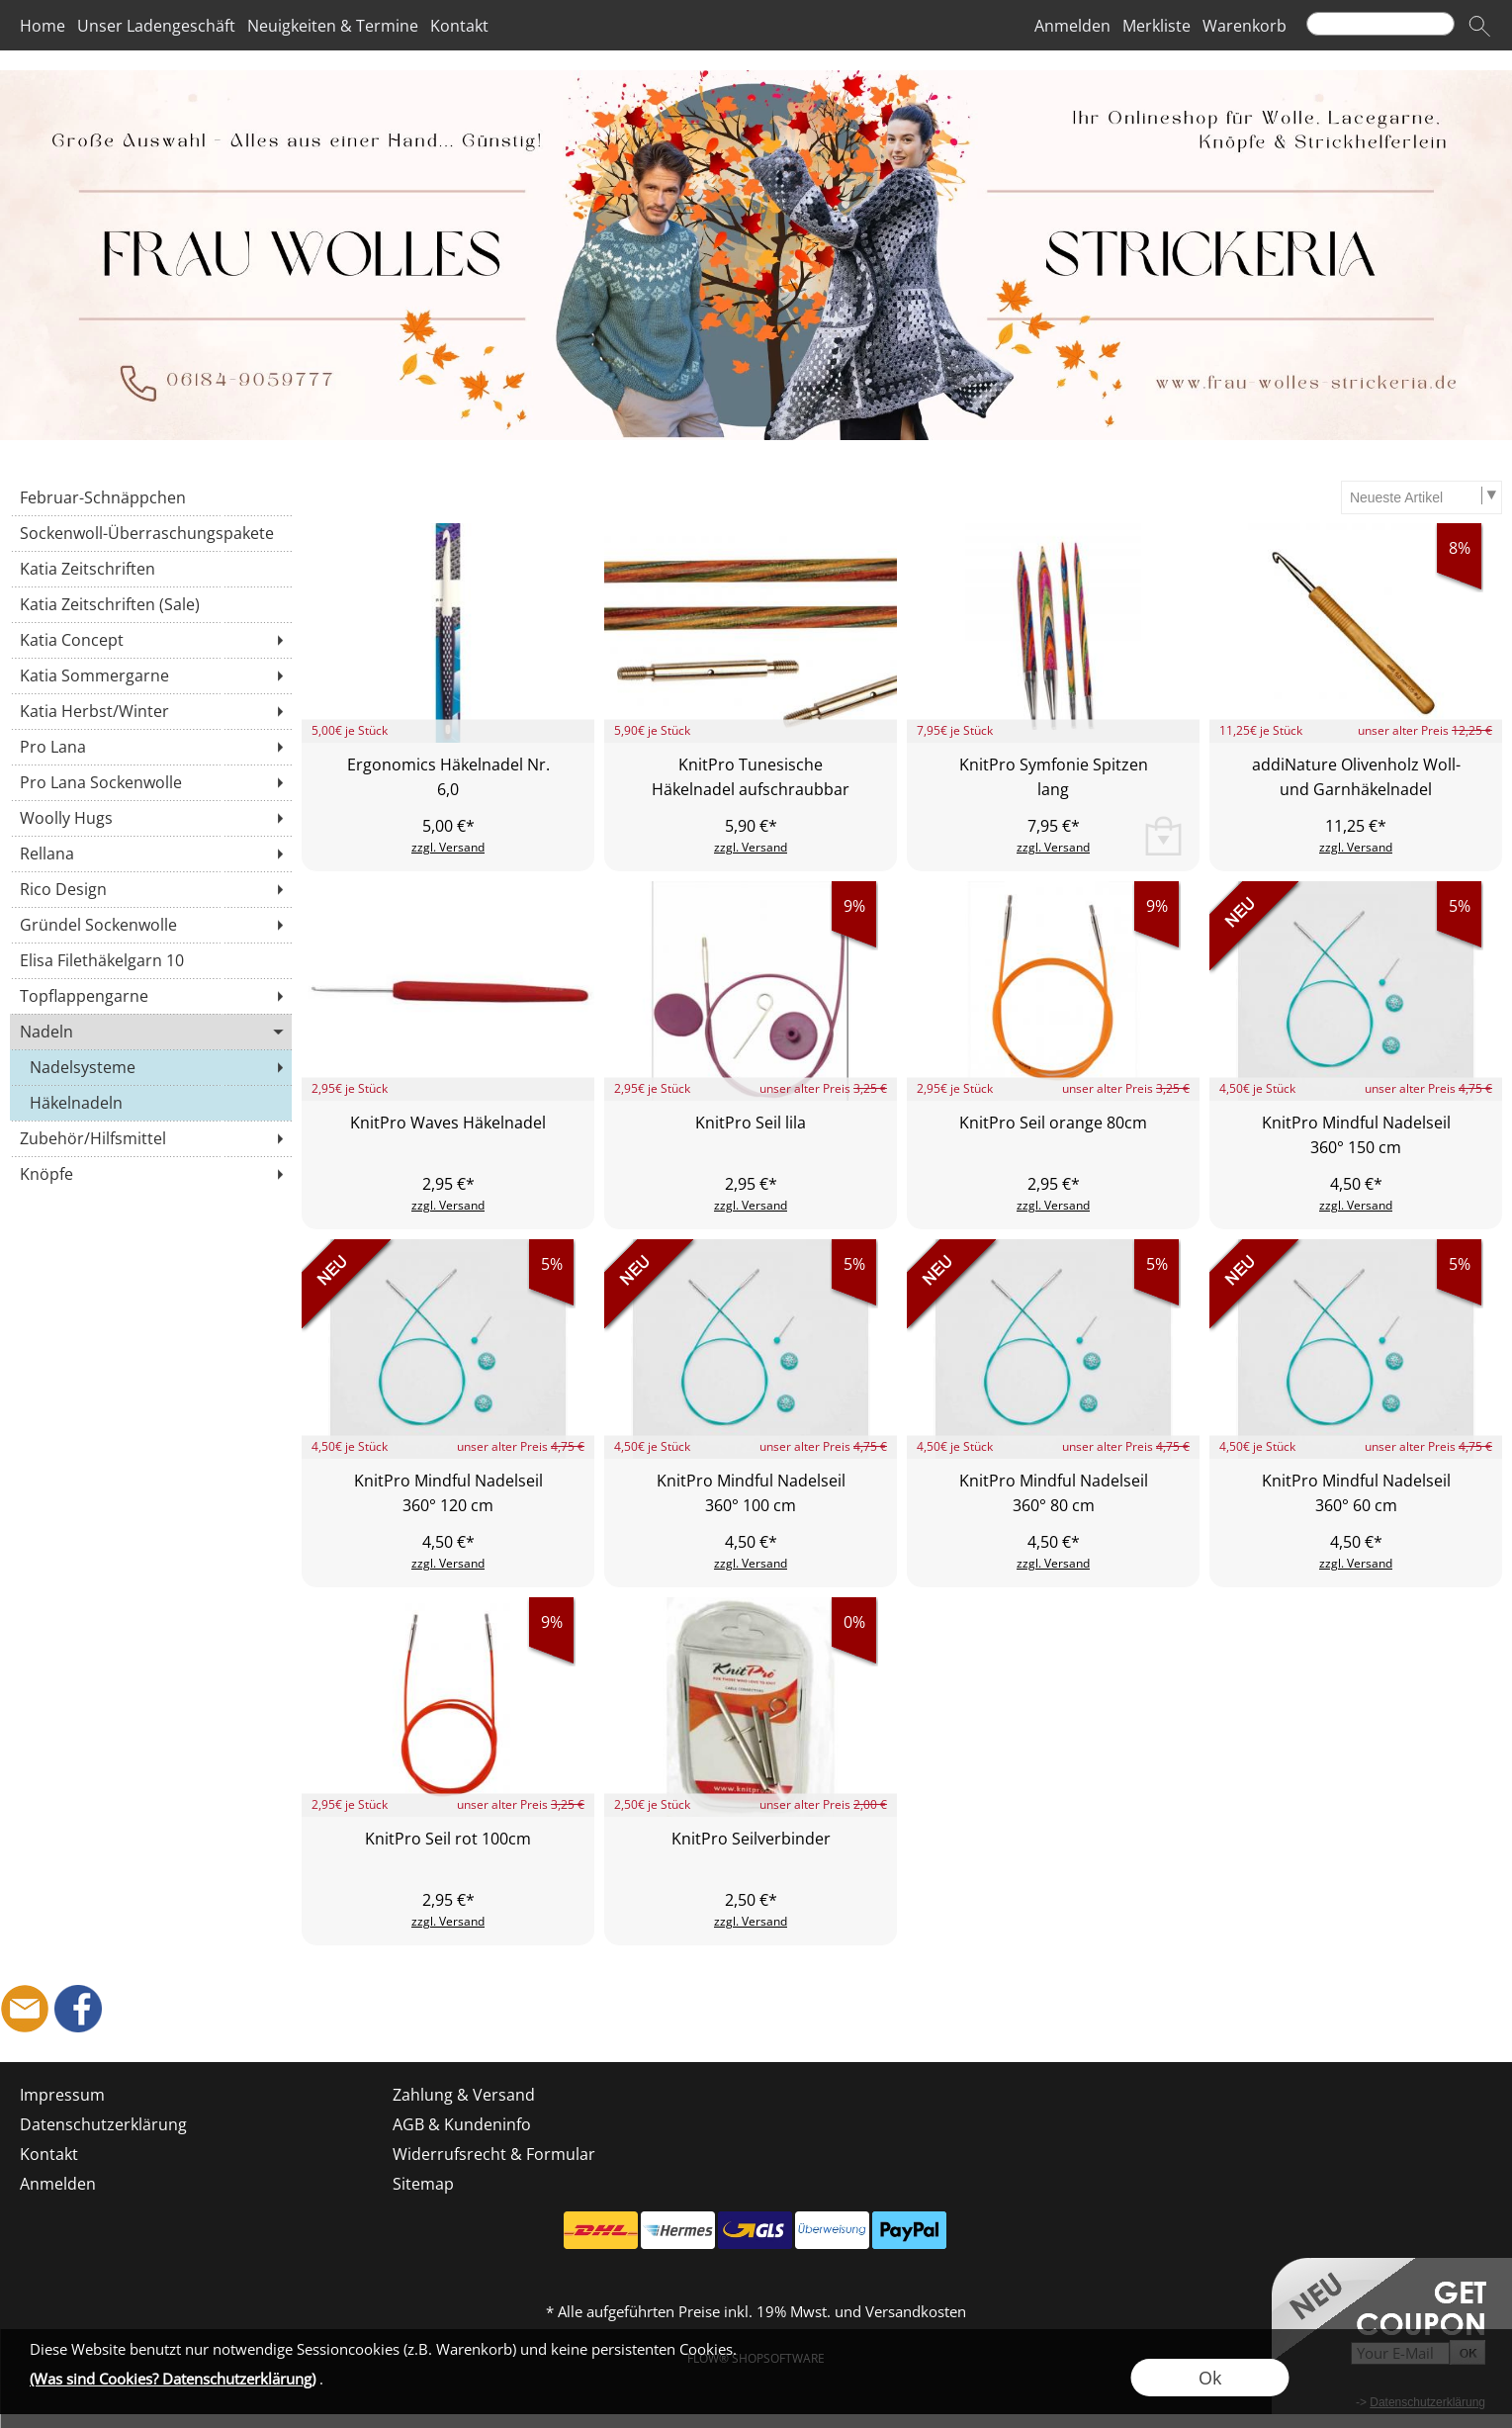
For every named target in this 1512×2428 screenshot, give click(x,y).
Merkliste (1156, 26)
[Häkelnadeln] (151, 1103)
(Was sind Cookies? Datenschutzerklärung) (172, 2378)
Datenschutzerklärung (103, 2124)
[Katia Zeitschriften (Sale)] (151, 604)
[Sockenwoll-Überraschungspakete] (151, 533)
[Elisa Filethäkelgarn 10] (151, 960)
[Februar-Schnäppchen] (151, 497)
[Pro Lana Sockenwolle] (151, 782)
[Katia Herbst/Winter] (151, 711)
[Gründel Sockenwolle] (151, 925)
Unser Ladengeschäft (156, 26)
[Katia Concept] (151, 640)
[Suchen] (1380, 24)
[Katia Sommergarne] (151, 675)
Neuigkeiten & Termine (332, 26)
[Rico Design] (151, 889)
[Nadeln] (151, 1031)
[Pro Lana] (151, 746)
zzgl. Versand (448, 847)
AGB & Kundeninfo (462, 2124)
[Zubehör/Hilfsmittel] (151, 1138)
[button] (1479, 26)
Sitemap (423, 2184)
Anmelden (1072, 26)
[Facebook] (78, 2008)
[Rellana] (151, 853)
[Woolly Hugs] (151, 818)
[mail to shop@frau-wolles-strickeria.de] (24, 2008)
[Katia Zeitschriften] (151, 568)
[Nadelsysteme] (151, 1067)
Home (42, 26)
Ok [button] (1210, 2377)
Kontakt (459, 26)
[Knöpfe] (151, 1174)
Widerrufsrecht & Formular (494, 2154)
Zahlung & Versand (464, 2095)
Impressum (62, 2095)
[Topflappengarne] (151, 996)
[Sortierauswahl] (1421, 497)
